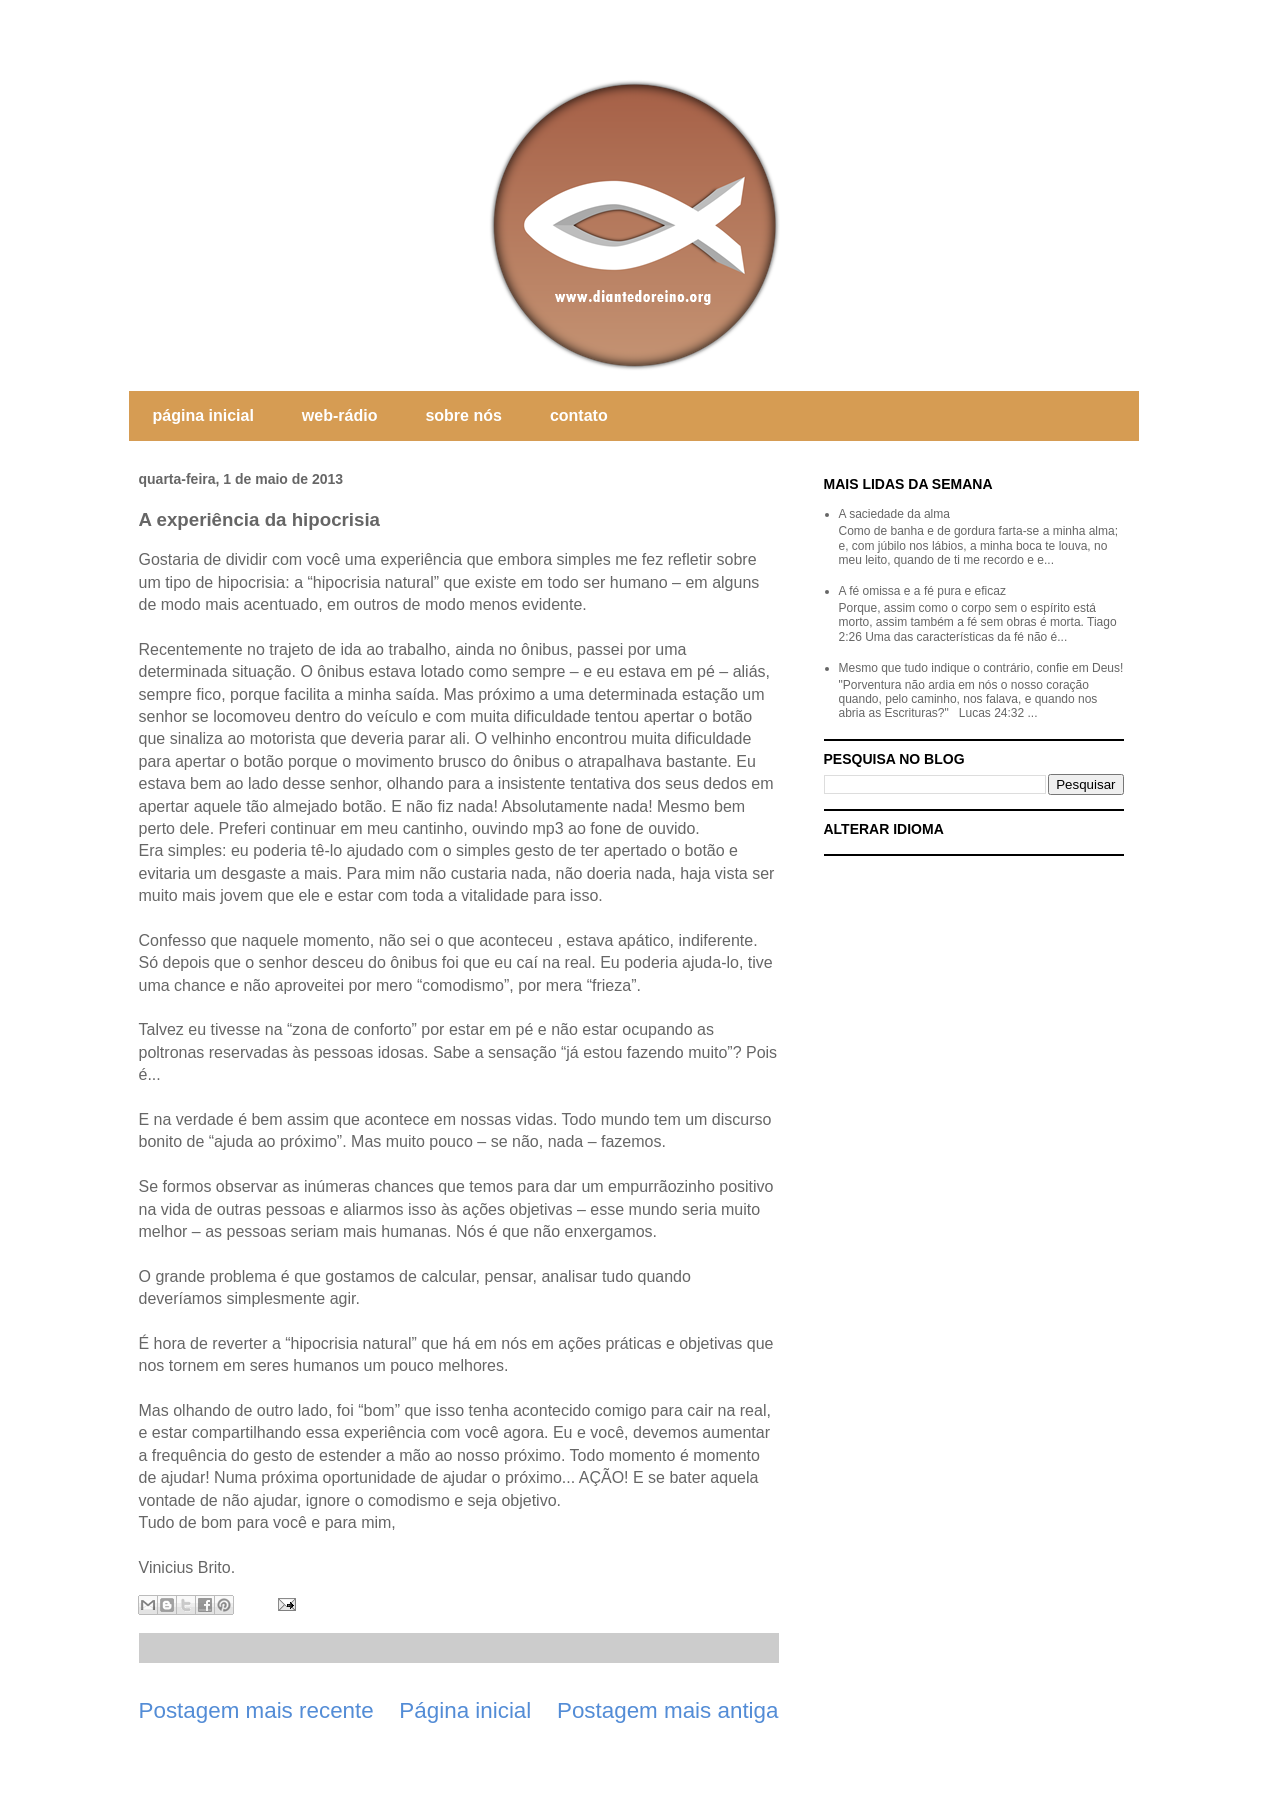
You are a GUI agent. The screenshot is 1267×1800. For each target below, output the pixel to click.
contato (579, 415)
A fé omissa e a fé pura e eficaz (922, 591)
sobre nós (463, 415)
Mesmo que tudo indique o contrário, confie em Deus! (981, 668)
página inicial (203, 415)
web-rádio (340, 415)
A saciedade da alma (894, 514)
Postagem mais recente (256, 1710)
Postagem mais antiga (668, 1710)
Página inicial (465, 1710)
